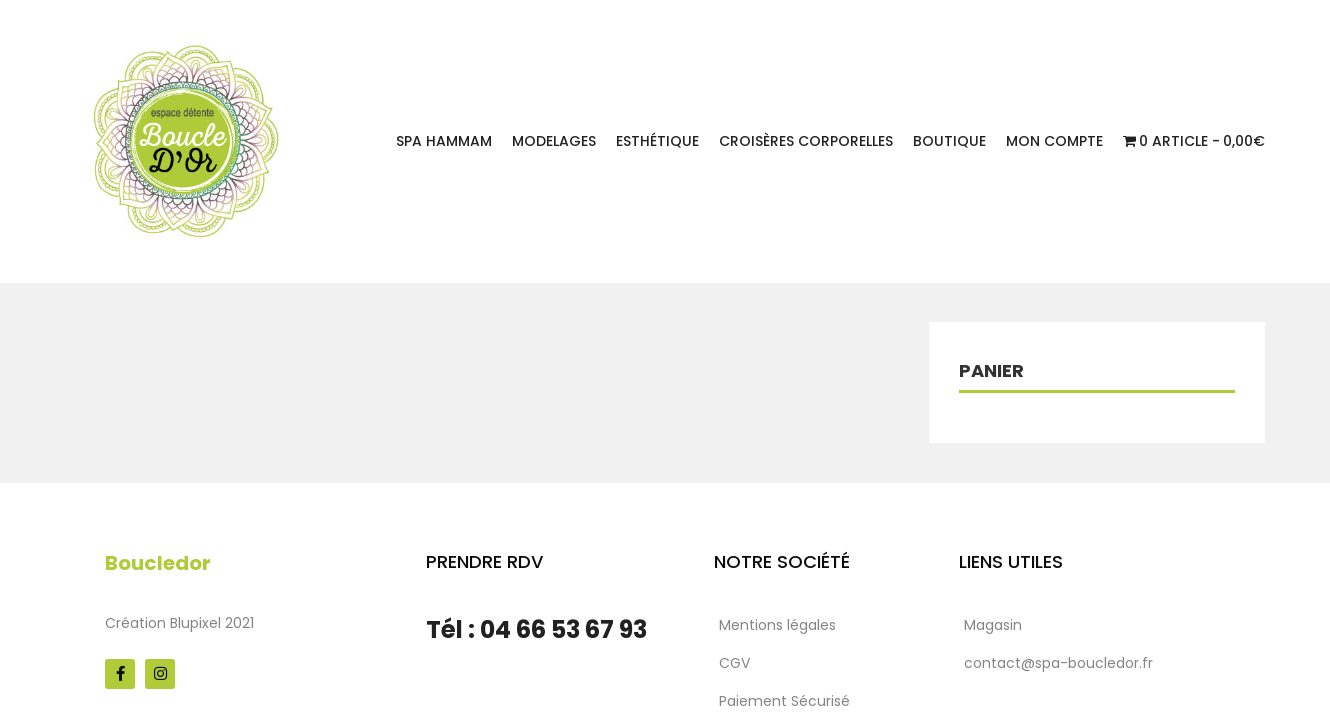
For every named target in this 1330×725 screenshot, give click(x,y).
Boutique (949, 141)
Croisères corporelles (806, 141)
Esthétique (657, 141)
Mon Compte (1054, 141)
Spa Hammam (444, 141)
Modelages (554, 141)
